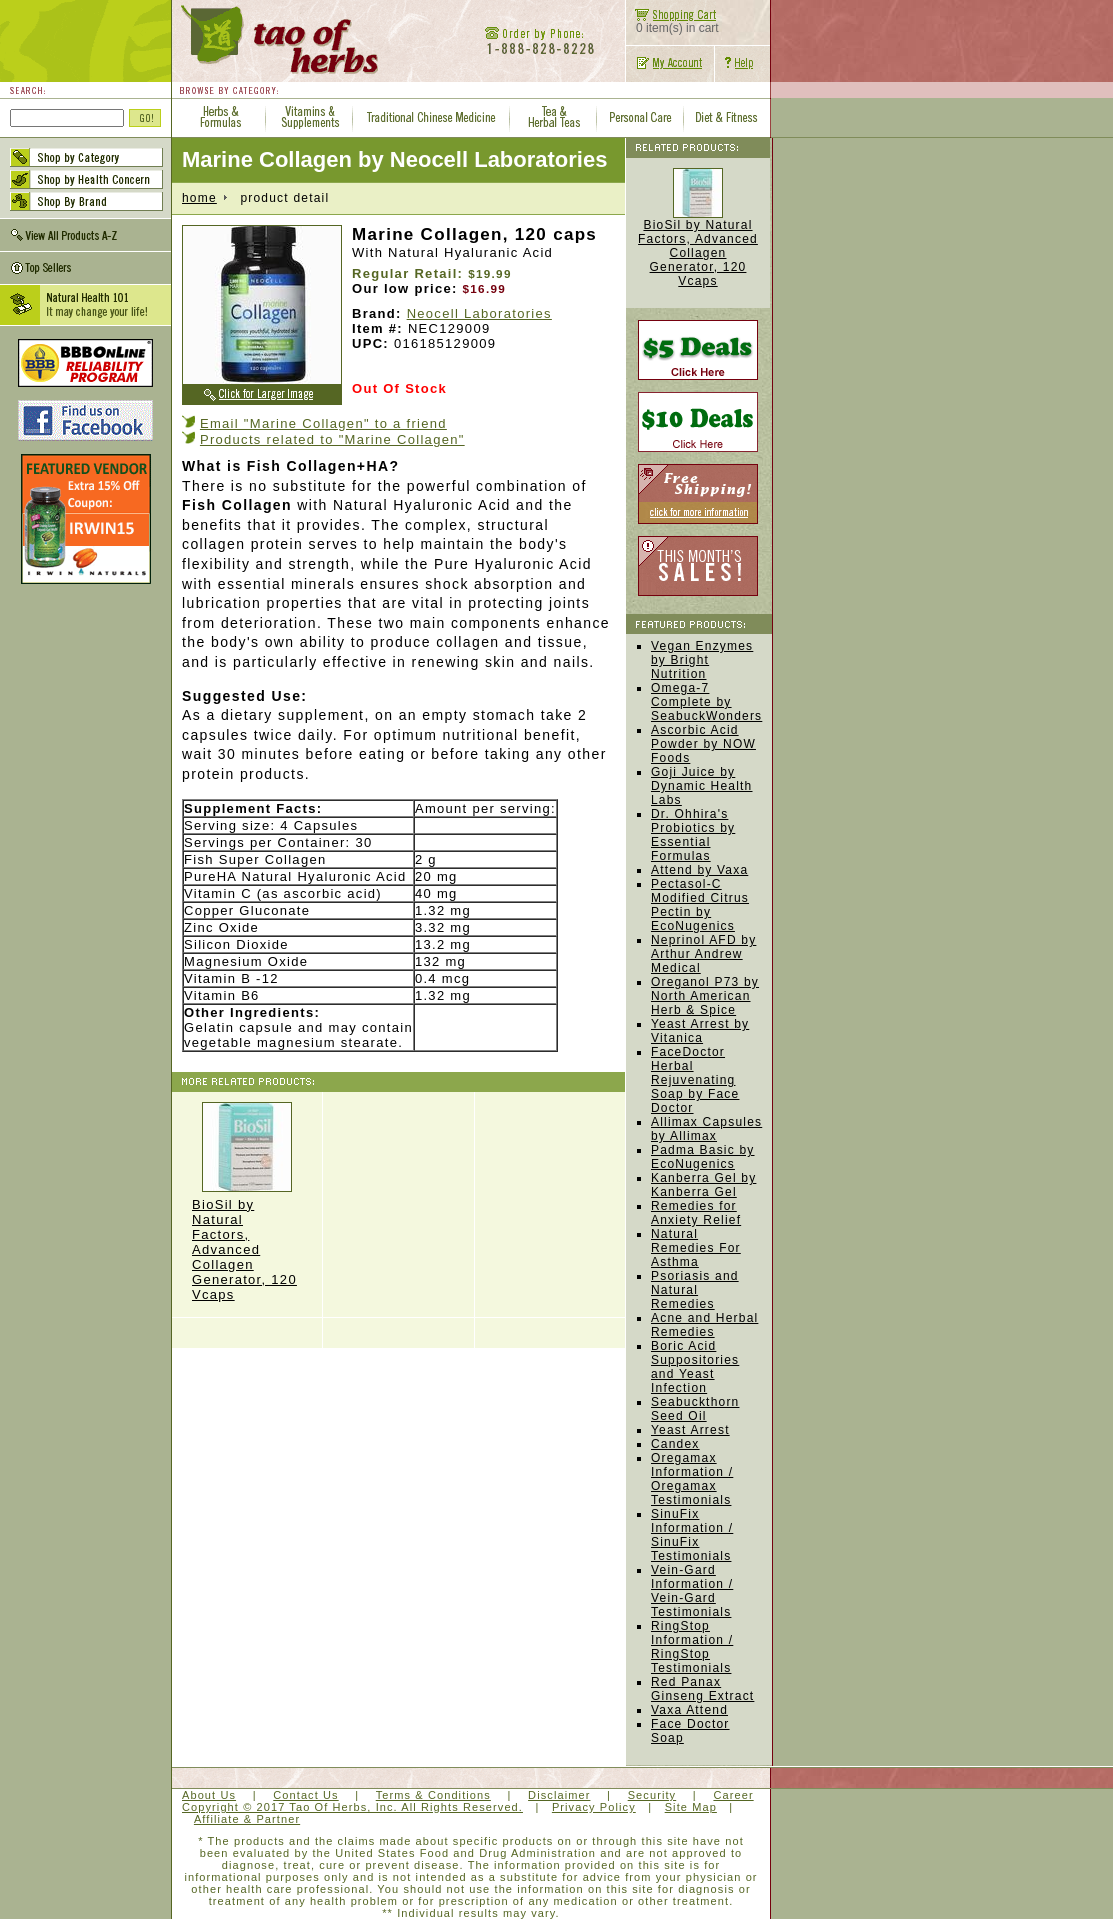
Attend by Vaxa (699, 870)
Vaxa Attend (689, 1710)
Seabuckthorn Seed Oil (695, 1409)
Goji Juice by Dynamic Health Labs (702, 786)
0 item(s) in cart (672, 22)
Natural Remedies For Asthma (696, 1248)
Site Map (691, 1807)
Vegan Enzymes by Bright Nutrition (702, 660)
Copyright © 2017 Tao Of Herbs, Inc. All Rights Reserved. (352, 1807)
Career (733, 1795)
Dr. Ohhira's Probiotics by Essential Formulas (693, 835)
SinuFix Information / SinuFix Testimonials (692, 1535)
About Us (209, 1795)
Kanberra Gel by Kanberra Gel (703, 1185)
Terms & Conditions (433, 1795)
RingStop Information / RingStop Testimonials (692, 1647)
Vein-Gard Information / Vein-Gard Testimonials (692, 1591)
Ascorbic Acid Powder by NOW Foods (703, 744)
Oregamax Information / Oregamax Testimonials (692, 1479)
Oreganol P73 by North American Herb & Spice (705, 996)
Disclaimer (559, 1795)
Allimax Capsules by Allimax (706, 1129)
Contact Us (305, 1795)
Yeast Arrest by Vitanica (700, 1031)
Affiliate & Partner (247, 1819)
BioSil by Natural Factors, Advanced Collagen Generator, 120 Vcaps (247, 1202)
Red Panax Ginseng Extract (702, 1689)
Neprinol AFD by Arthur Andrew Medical (703, 954)
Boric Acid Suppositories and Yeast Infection (695, 1367)
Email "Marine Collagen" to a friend (323, 423)
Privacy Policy (594, 1807)
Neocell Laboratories (479, 313)
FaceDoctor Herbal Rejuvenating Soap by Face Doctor (695, 1080)
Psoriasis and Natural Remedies (695, 1290)
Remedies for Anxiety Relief (696, 1213)
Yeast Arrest (690, 1430)
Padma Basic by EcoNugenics (703, 1157)
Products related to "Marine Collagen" (332, 439)
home (199, 198)
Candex (675, 1444)
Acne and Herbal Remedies (704, 1325)
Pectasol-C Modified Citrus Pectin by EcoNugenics (700, 905)
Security (652, 1795)
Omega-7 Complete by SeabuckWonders (706, 702)
